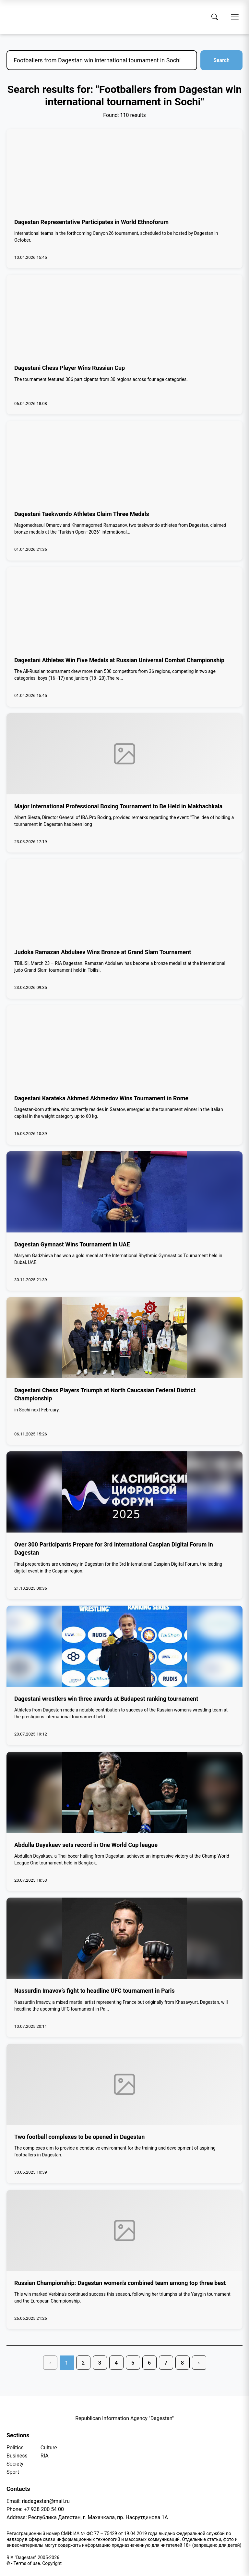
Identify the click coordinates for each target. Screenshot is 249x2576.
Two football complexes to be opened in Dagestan (79, 2136)
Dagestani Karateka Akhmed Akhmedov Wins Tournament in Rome (101, 1098)
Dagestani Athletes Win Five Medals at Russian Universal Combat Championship (119, 660)
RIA (45, 2456)
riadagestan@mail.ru (46, 2501)
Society (14, 2464)
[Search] (214, 17)
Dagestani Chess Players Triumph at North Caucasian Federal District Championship (105, 1394)
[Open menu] (235, 17)
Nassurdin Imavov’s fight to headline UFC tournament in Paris (94, 1990)
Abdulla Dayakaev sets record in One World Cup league (86, 1844)
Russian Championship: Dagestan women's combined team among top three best (120, 2282)
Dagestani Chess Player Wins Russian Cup (69, 367)
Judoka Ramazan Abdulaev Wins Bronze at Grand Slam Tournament (102, 952)
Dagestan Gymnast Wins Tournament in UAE (72, 1244)
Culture (49, 2447)
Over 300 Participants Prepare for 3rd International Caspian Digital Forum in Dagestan (113, 1548)
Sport (12, 2472)
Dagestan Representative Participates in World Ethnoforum (91, 222)
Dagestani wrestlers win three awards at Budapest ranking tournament (106, 1698)
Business (17, 2456)
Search (221, 60)
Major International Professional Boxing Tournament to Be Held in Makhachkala (118, 806)
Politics (15, 2447)
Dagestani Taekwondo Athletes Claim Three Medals (81, 514)
